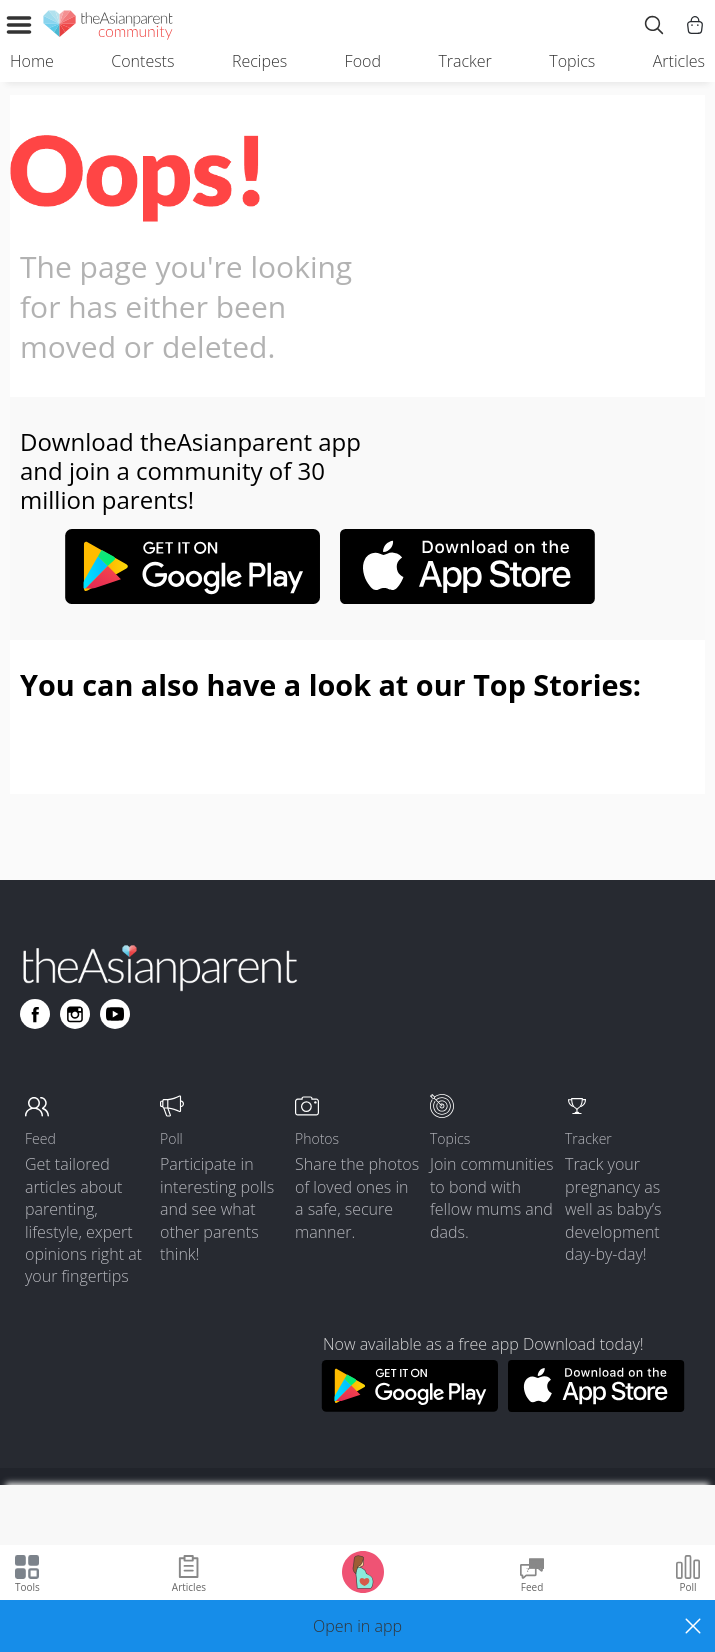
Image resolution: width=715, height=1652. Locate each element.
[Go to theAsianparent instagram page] (75, 1014)
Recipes (259, 61)
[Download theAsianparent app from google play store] (409, 1406)
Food (363, 61)
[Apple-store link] (468, 598)
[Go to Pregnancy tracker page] (363, 1570)
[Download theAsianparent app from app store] (596, 1406)
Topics (572, 61)
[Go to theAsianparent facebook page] (35, 1014)
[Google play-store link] (192, 598)
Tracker (464, 61)
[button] (357, 1626)
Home (32, 61)
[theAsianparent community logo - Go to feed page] (108, 28)
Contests (142, 61)
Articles (679, 61)
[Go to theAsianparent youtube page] (115, 1014)
